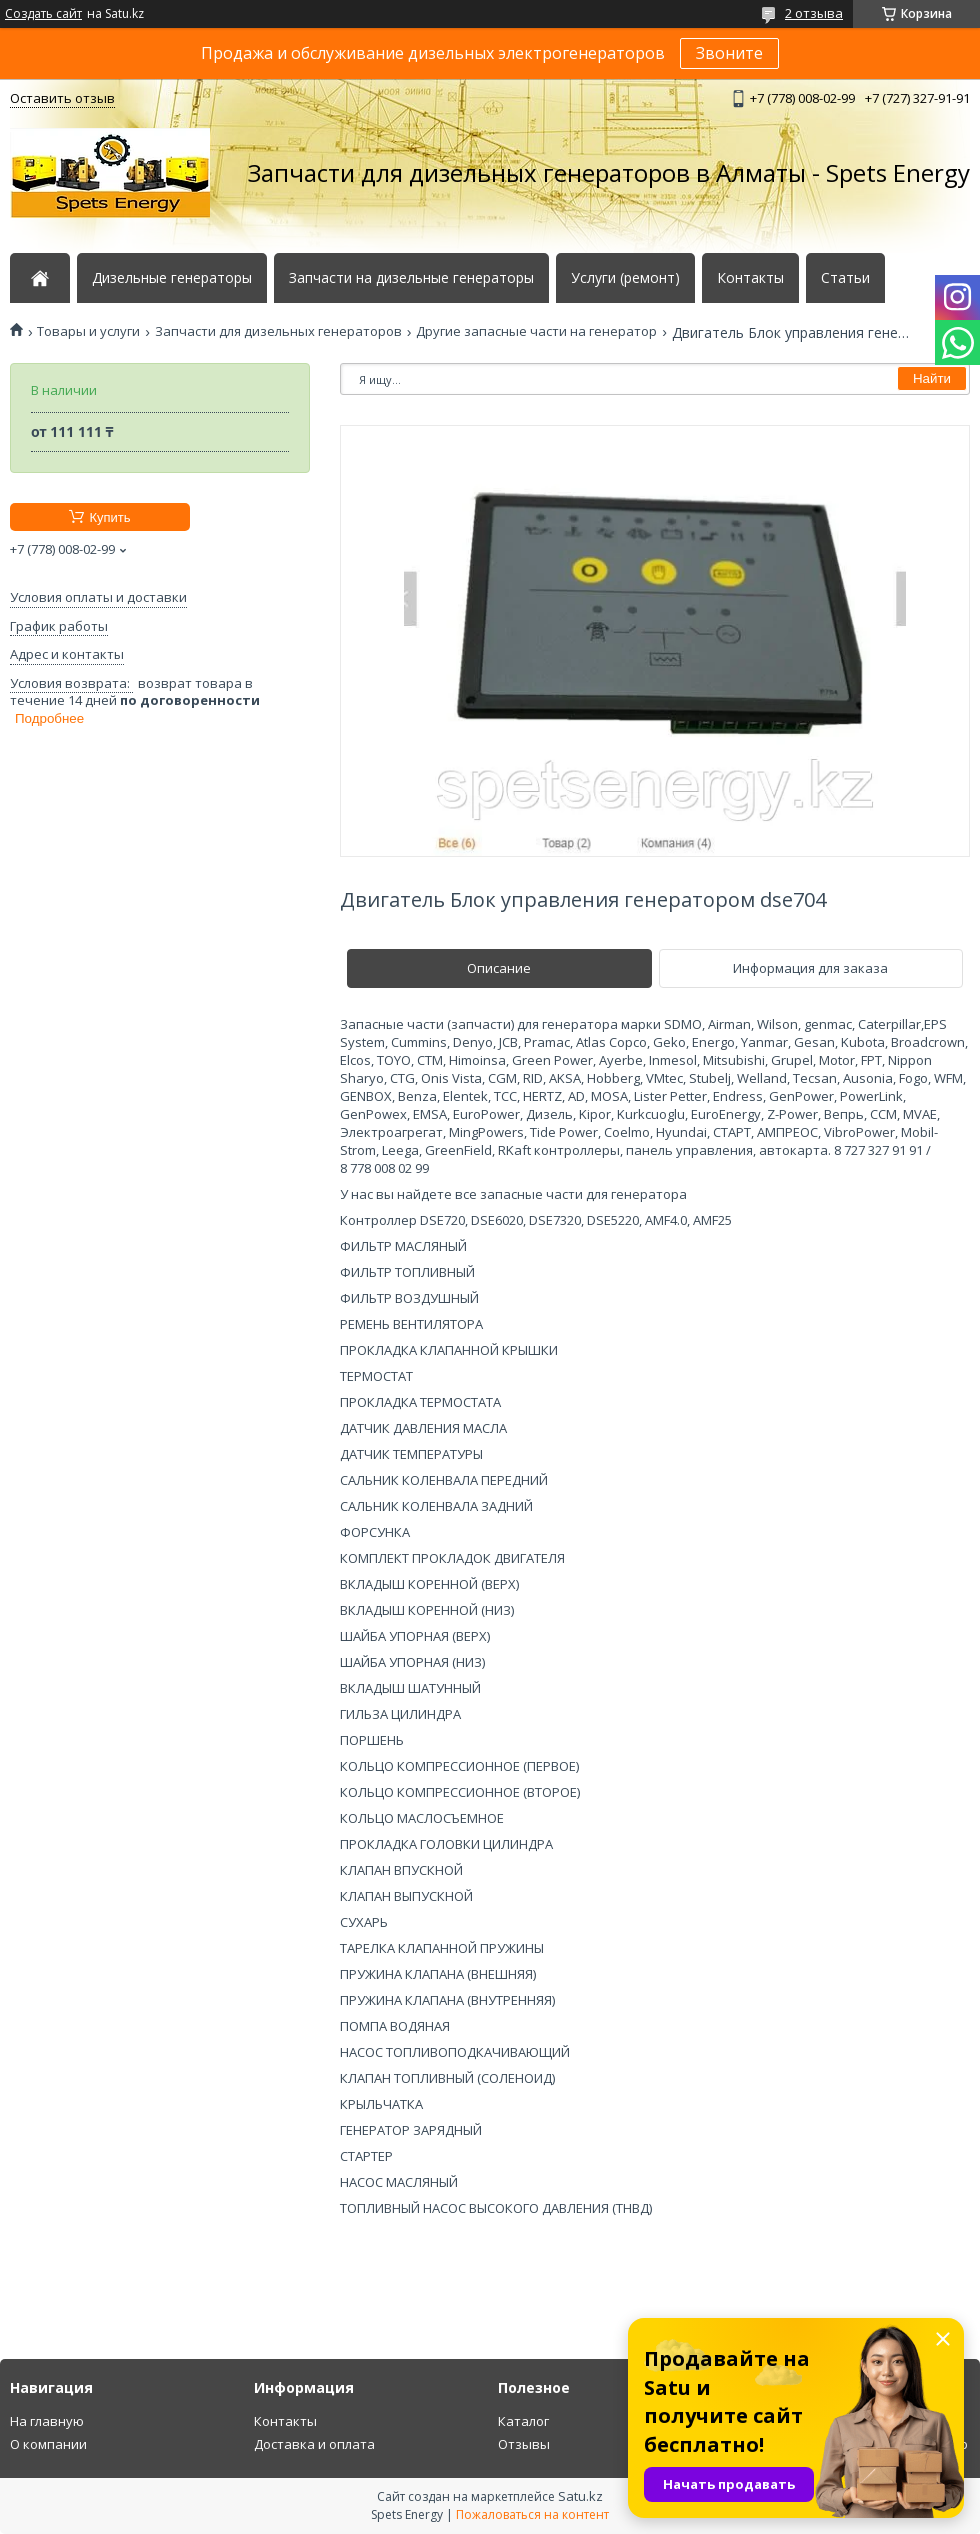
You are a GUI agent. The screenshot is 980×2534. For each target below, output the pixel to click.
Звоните (729, 53)
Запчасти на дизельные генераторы (411, 278)
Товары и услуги (88, 331)
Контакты (750, 278)
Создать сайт (43, 14)
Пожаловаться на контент (532, 2514)
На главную (47, 2421)
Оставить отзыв (62, 98)
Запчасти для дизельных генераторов (278, 331)
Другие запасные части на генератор (536, 331)
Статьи (845, 278)
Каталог (523, 2421)
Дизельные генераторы (172, 278)
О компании (48, 2444)
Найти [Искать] (932, 378)
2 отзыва (814, 13)
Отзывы (524, 2444)
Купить (109, 517)
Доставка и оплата (314, 2444)
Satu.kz (580, 2496)
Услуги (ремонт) (625, 278)
